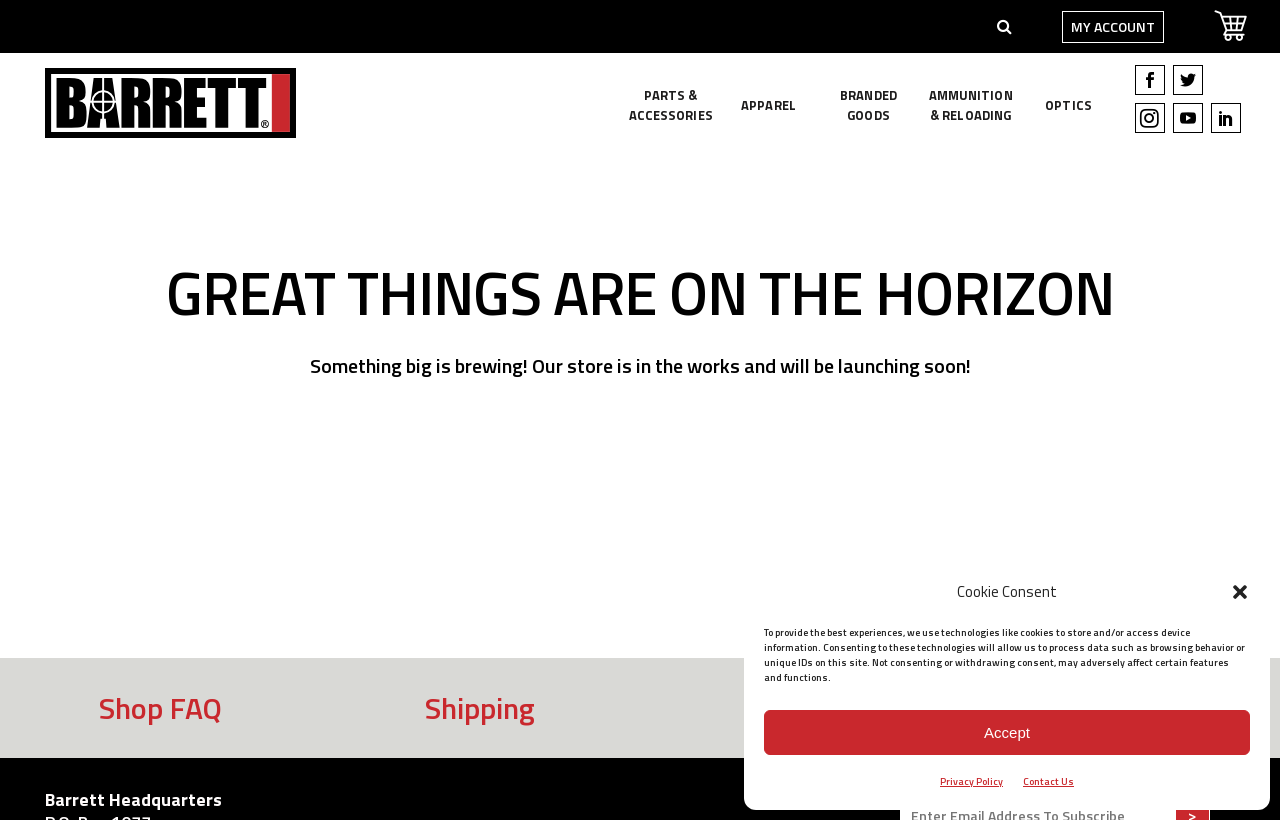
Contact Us (1048, 781)
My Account (1101, 26)
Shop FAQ (160, 708)
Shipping (480, 708)
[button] (1240, 592)
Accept (1007, 732)
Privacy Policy (971, 781)
